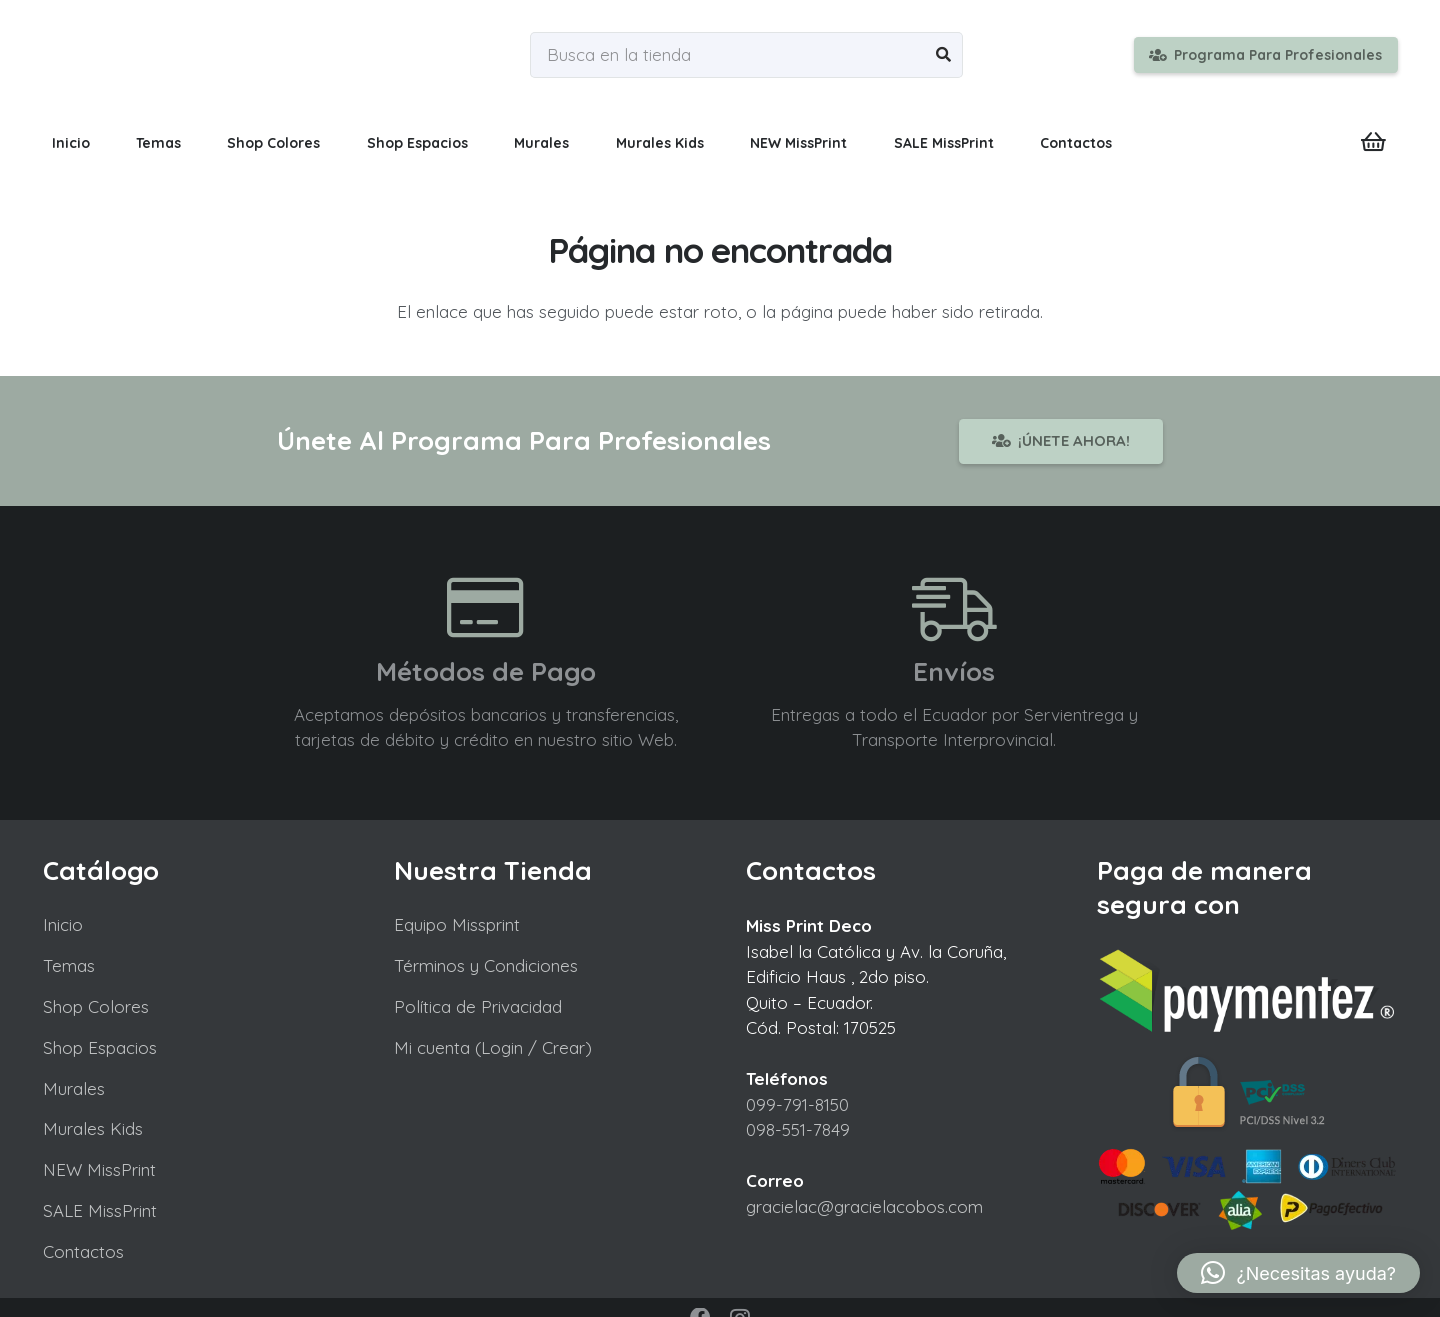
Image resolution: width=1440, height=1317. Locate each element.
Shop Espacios (100, 1047)
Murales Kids (93, 1128)
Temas (69, 965)
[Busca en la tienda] (746, 55)
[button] (1298, 1273)
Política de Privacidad (478, 1006)
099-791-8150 (797, 1104)
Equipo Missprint (457, 924)
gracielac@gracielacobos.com (864, 1206)
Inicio (63, 924)
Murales (74, 1088)
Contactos (83, 1251)
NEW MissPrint (99, 1169)
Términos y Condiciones (486, 965)
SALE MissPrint (100, 1210)
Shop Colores (96, 1006)
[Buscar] (943, 55)
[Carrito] (1373, 142)
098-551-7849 (798, 1129)
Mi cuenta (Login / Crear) (493, 1047)
